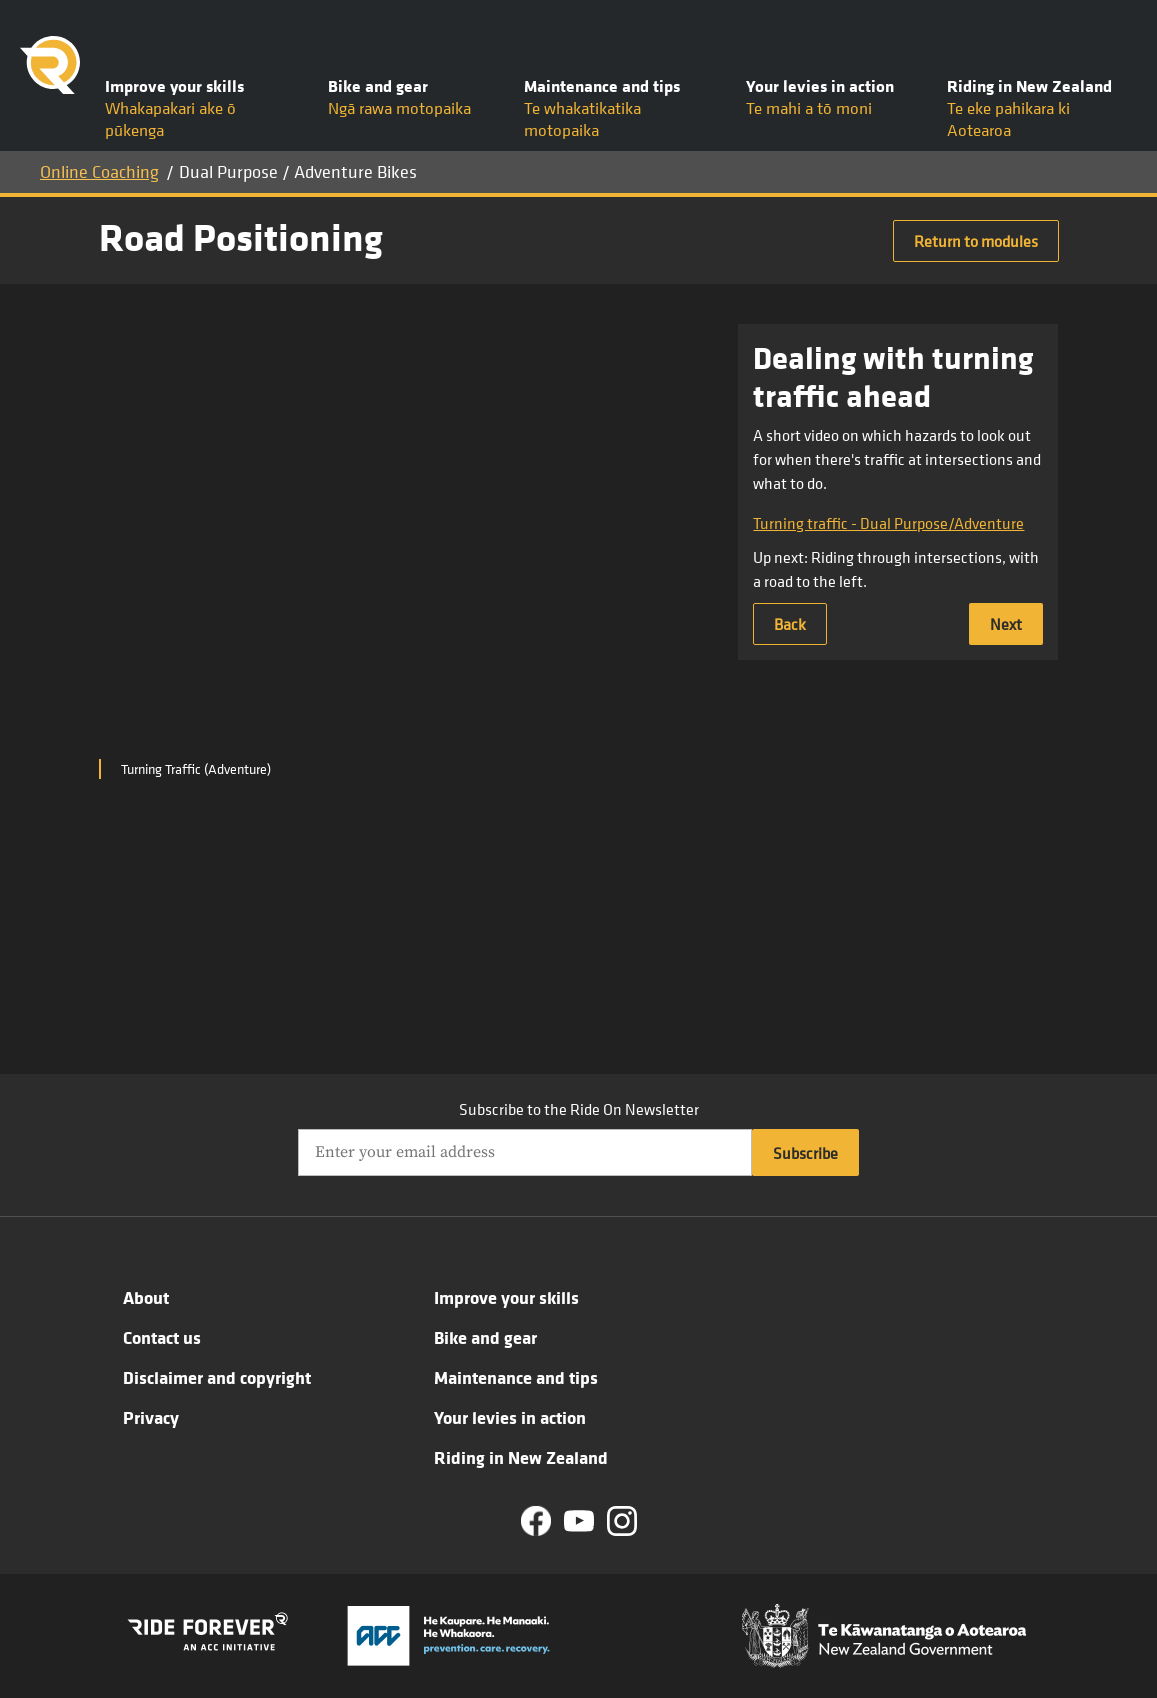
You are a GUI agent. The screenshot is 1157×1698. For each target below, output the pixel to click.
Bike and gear (485, 1337)
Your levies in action (510, 1417)
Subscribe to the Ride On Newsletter (579, 1109)
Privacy (151, 1417)
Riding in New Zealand (521, 1457)
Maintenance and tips (516, 1377)
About (146, 1297)
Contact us (162, 1337)
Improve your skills (506, 1297)
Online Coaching (99, 171)
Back (790, 624)
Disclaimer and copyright (217, 1377)
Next (1006, 624)
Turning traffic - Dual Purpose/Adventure (888, 523)
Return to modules (976, 241)
